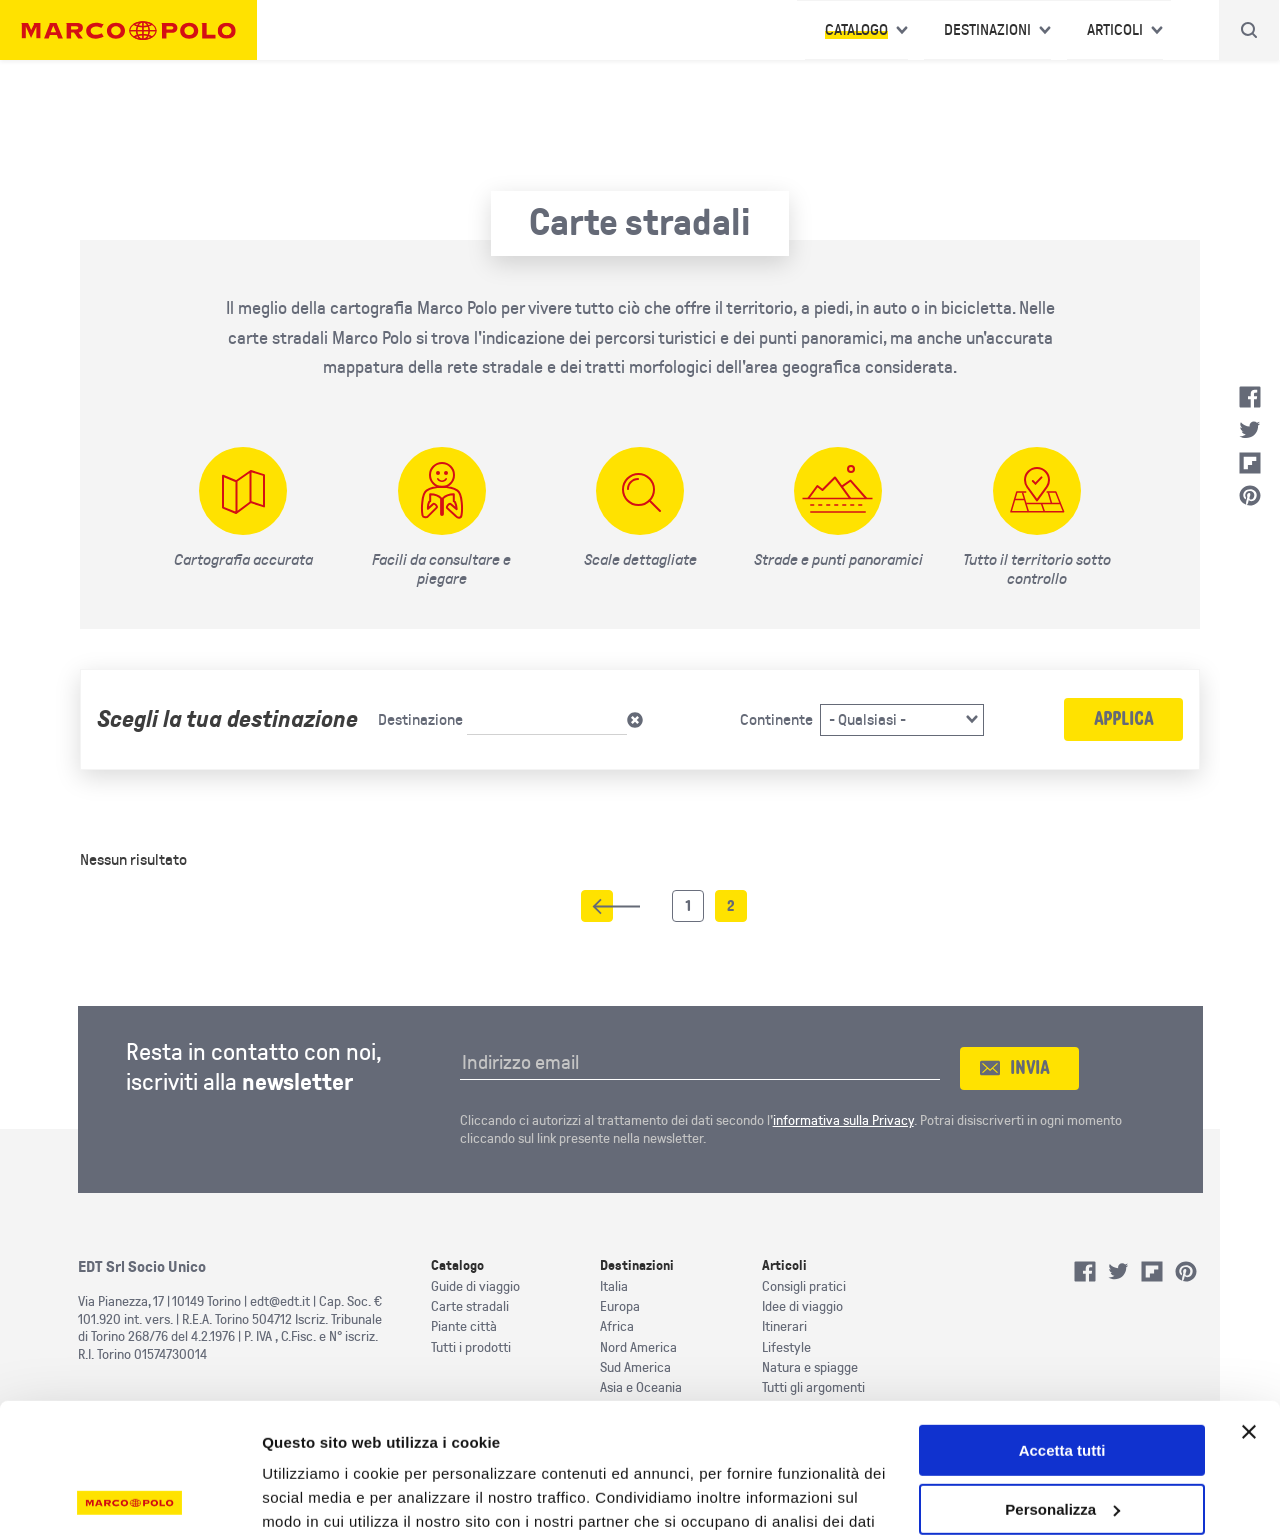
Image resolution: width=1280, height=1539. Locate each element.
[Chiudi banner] (1249, 1307)
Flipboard (1250, 463)
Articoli (1115, 30)
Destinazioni (987, 30)
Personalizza (1062, 1384)
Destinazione (420, 720)
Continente (776, 720)
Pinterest (1250, 496)
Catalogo (856, 30)
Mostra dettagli (316, 1499)
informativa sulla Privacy (843, 1120)
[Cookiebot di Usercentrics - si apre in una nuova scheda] (129, 1500)
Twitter (1250, 430)
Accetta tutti (1062, 1325)
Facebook (1250, 397)
